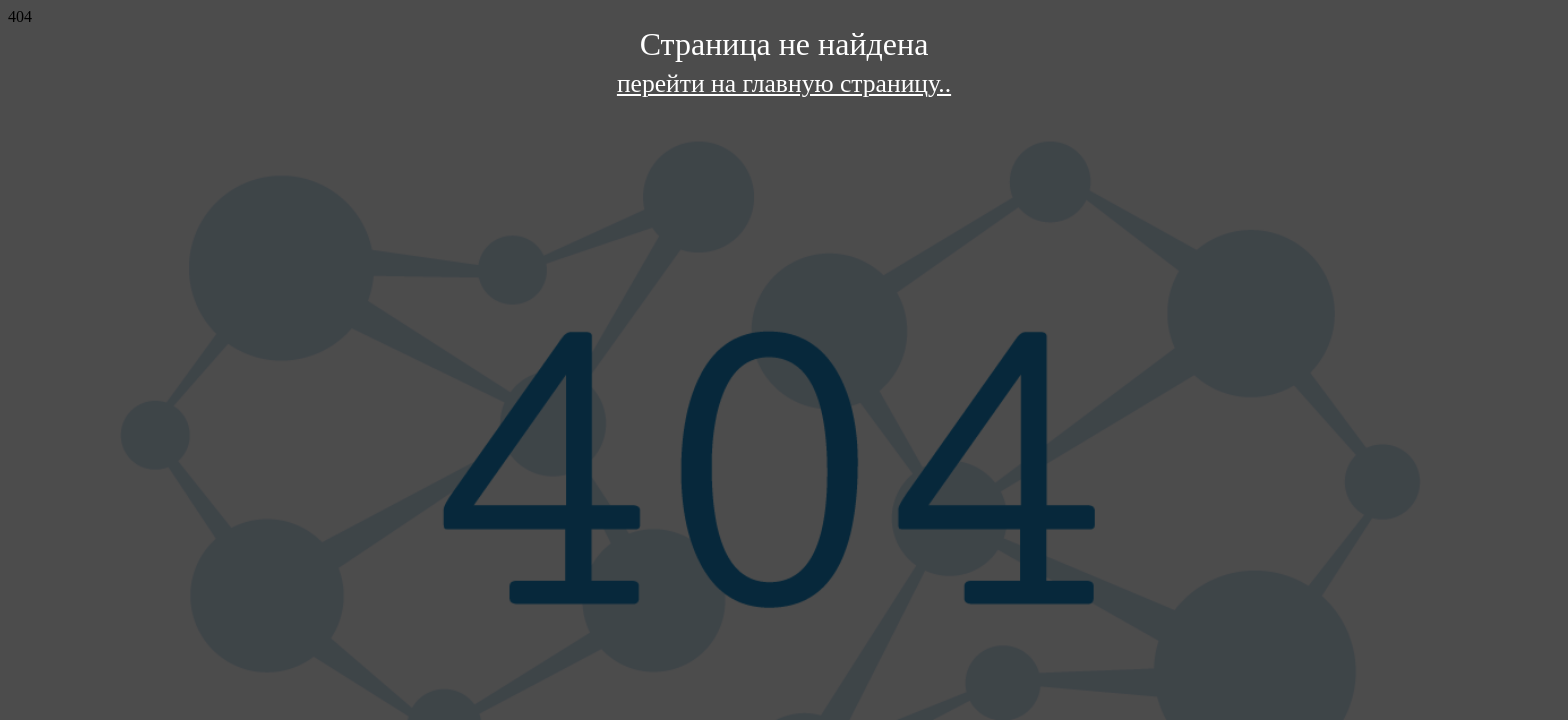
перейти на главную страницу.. (784, 83)
